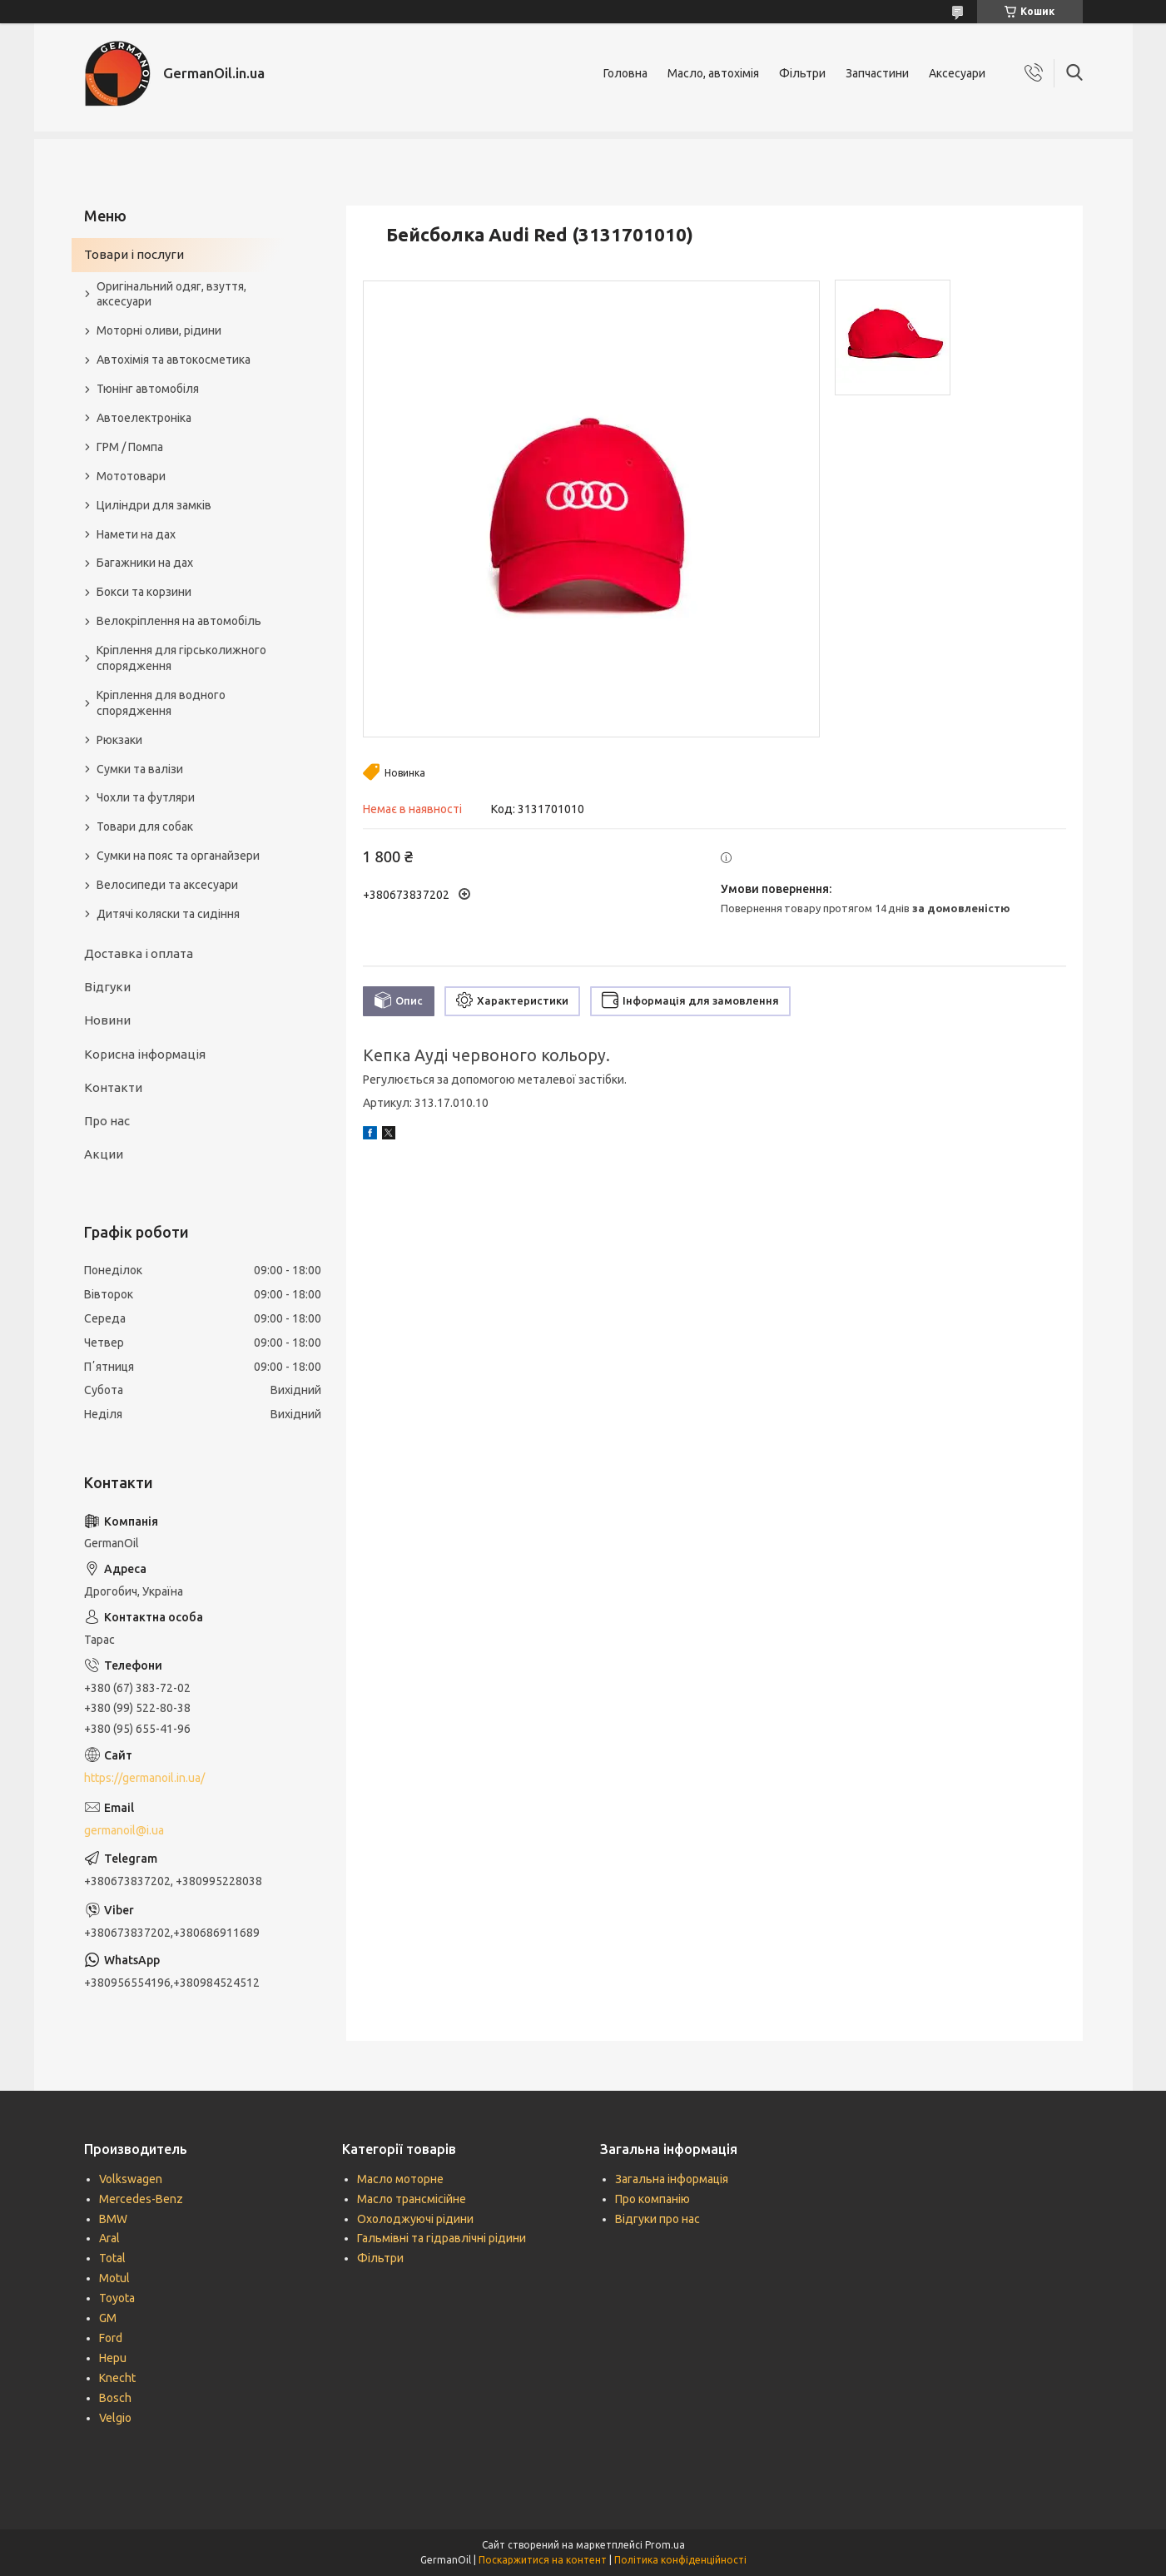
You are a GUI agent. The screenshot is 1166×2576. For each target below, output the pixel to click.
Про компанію (652, 2199)
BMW (113, 2219)
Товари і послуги (134, 254)
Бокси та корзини (144, 591)
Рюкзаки (119, 740)
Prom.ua (665, 2544)
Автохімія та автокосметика (174, 359)
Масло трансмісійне (411, 2199)
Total (112, 2258)
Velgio (115, 2418)
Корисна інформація (145, 1054)
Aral (109, 2238)
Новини (107, 1020)
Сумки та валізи (140, 769)
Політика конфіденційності (680, 2559)
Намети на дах (136, 534)
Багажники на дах (145, 562)
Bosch (115, 2398)
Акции (103, 1154)
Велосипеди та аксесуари (167, 884)
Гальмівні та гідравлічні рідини (441, 2238)
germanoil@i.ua (124, 1830)
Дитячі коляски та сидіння (168, 914)
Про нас (107, 1121)
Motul (114, 2278)
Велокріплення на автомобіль (179, 621)
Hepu (113, 2358)
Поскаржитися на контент (543, 2559)
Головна (625, 73)
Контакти (113, 1087)
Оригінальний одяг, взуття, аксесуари (171, 294)
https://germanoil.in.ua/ (144, 1777)
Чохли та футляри (146, 797)
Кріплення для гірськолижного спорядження (181, 658)
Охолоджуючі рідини (415, 2219)
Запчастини (877, 73)
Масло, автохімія (713, 73)
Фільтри (802, 73)
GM (108, 2318)
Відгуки (107, 987)
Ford (110, 2338)
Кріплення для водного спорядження (161, 702)
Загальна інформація (671, 2179)
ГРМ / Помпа (130, 447)
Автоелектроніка (144, 417)
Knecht (117, 2378)
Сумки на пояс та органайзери (178, 855)
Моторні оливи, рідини (159, 330)
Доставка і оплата (138, 953)
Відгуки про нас (657, 2219)
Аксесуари (957, 73)
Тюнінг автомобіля (148, 388)
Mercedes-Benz (141, 2199)
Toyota (117, 2298)
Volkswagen (130, 2179)
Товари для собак (145, 826)
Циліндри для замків (154, 505)
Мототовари (131, 476)
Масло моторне (400, 2179)
